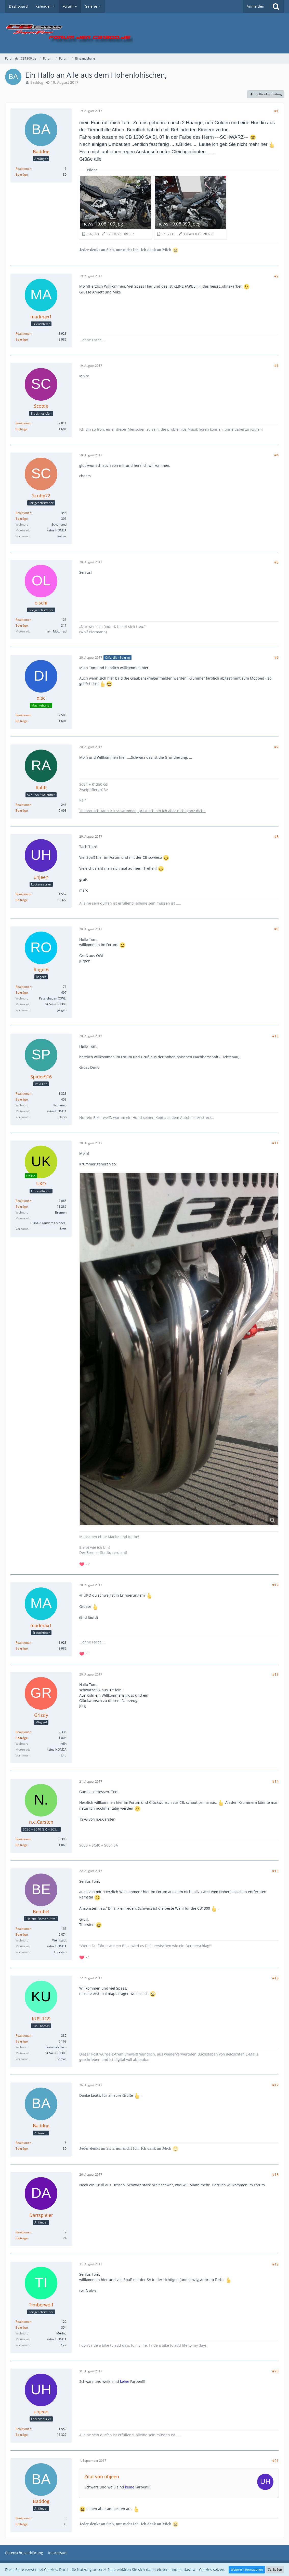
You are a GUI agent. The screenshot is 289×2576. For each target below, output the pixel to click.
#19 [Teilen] (275, 2264)
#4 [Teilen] (276, 455)
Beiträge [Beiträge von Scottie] (22, 429)
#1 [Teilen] (276, 110)
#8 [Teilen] (276, 836)
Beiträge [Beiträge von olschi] (22, 625)
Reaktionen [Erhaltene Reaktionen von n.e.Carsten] (23, 1839)
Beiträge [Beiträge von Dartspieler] (22, 2238)
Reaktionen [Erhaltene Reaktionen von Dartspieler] (23, 2232)
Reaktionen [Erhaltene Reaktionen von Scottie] (23, 423)
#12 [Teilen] (275, 1584)
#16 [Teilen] (275, 1978)
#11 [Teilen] (275, 1143)
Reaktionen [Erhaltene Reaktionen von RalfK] (23, 805)
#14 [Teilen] (275, 1781)
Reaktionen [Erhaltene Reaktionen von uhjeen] (23, 894)
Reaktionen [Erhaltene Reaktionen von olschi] (23, 619)
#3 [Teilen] (276, 365)
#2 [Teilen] (276, 276)
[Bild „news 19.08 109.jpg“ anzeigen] (115, 207)
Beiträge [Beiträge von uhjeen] (22, 900)
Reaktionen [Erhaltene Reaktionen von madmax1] (23, 333)
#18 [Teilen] (275, 2174)
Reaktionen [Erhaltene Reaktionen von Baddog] (23, 168)
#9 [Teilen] (276, 928)
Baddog (36, 82)
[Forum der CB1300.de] (144, 33)
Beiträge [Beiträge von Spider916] (22, 1099)
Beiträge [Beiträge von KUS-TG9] (22, 2041)
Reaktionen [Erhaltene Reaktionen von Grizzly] (23, 1732)
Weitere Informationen (247, 2569)
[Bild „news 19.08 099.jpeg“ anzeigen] (190, 207)
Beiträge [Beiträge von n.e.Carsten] (22, 1845)
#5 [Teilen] (276, 562)
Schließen (275, 2569)
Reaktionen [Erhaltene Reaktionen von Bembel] (23, 1928)
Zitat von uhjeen (101, 2476)
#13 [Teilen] (275, 1674)
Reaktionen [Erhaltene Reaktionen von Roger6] (23, 986)
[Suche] (276, 6)
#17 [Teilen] (275, 2084)
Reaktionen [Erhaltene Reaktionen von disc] (23, 715)
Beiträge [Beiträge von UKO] (22, 1206)
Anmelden (255, 6)
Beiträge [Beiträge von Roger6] (22, 992)
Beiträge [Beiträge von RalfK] (22, 810)
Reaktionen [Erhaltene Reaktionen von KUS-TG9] (23, 2035)
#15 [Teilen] (275, 1870)
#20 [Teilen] (275, 2371)
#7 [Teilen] (276, 746)
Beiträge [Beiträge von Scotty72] (22, 518)
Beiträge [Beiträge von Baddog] (22, 174)
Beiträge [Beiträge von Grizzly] (22, 1738)
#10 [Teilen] (275, 1036)
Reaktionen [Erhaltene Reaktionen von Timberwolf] (23, 2321)
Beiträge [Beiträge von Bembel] (22, 1934)
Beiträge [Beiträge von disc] (22, 721)
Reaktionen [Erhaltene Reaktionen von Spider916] (23, 1093)
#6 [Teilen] (276, 657)
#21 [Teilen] (275, 2460)
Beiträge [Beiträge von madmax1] (22, 339)
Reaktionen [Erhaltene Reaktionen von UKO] (23, 1201)
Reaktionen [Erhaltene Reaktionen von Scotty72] (23, 513)
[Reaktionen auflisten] (85, 1563)
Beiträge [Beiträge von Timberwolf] (22, 2327)
